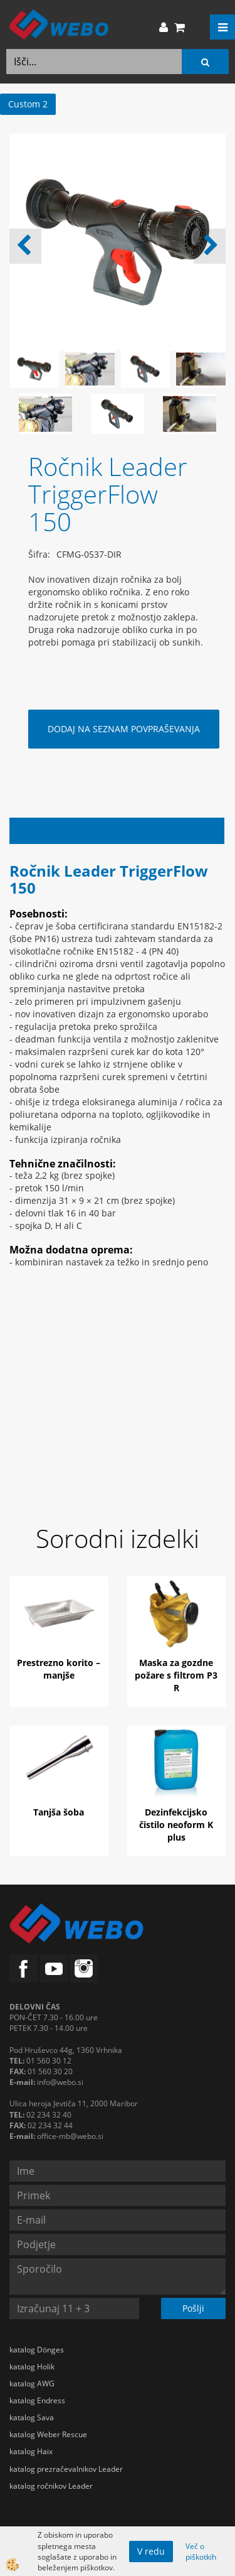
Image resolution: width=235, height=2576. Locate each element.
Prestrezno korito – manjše (58, 1669)
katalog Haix (31, 2451)
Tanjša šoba (58, 1812)
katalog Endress (37, 2400)
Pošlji (193, 2308)
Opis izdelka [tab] (117, 830)
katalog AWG (32, 2383)
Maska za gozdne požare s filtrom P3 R (176, 1675)
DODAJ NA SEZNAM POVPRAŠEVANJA (124, 729)
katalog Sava (31, 2417)
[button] (210, 246)
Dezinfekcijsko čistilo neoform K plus (176, 1824)
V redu (151, 2551)
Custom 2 (28, 104)
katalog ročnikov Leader (51, 2486)
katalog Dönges (36, 2349)
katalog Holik (32, 2366)
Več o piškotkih (200, 2551)
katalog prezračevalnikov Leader (66, 2469)
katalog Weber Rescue (48, 2434)
